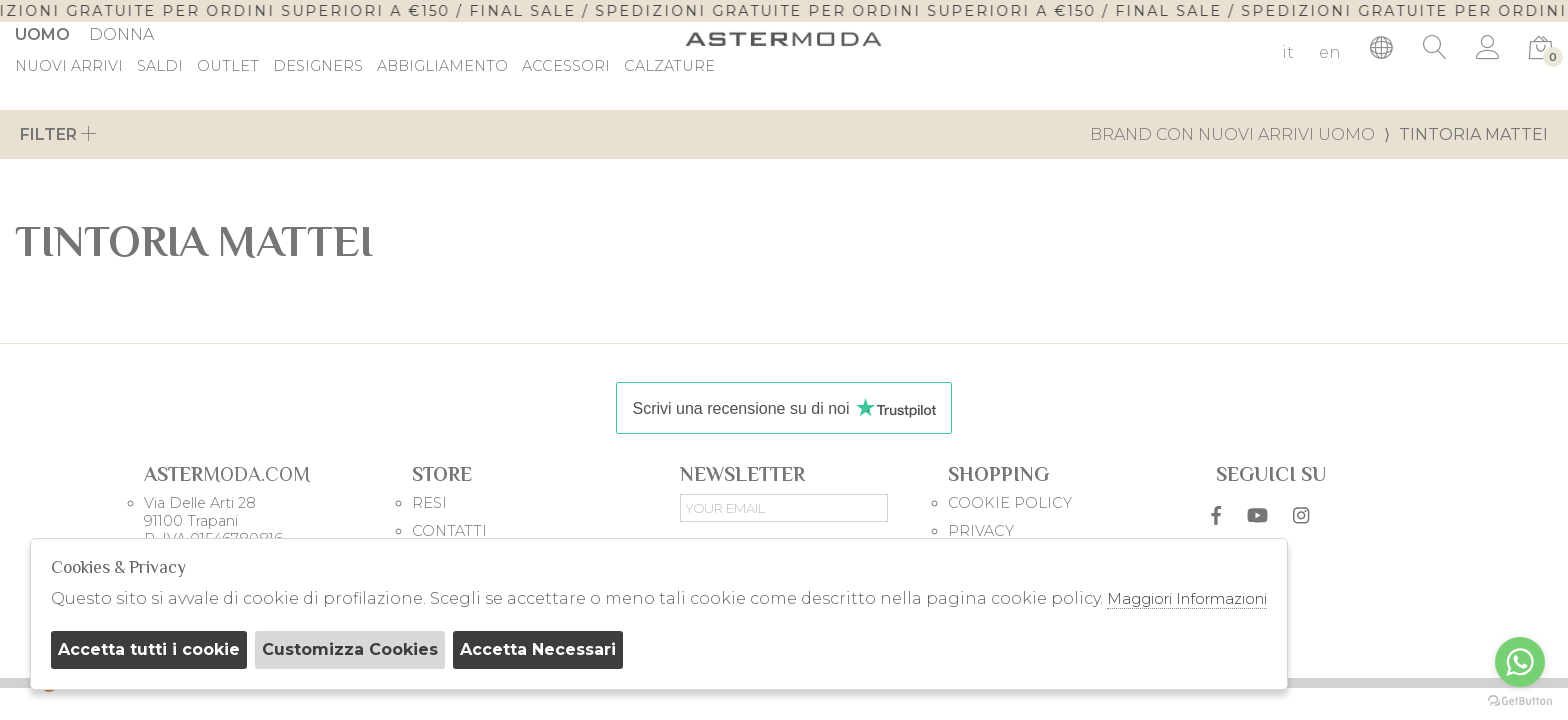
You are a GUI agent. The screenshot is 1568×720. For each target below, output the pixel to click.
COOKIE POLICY (1010, 503)
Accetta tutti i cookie (149, 649)
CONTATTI (449, 531)
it (1288, 52)
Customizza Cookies (350, 649)
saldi (160, 67)
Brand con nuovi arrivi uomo (1232, 134)
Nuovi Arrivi (69, 67)
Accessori (566, 67)
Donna (121, 34)
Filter (58, 134)
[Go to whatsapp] (1520, 662)
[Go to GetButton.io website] (1520, 700)
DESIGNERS (318, 67)
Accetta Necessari (538, 649)
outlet (228, 67)
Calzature (669, 67)
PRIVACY (981, 531)
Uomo (42, 34)
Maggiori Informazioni (1187, 598)
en (1330, 52)
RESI (429, 503)
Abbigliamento (442, 67)
